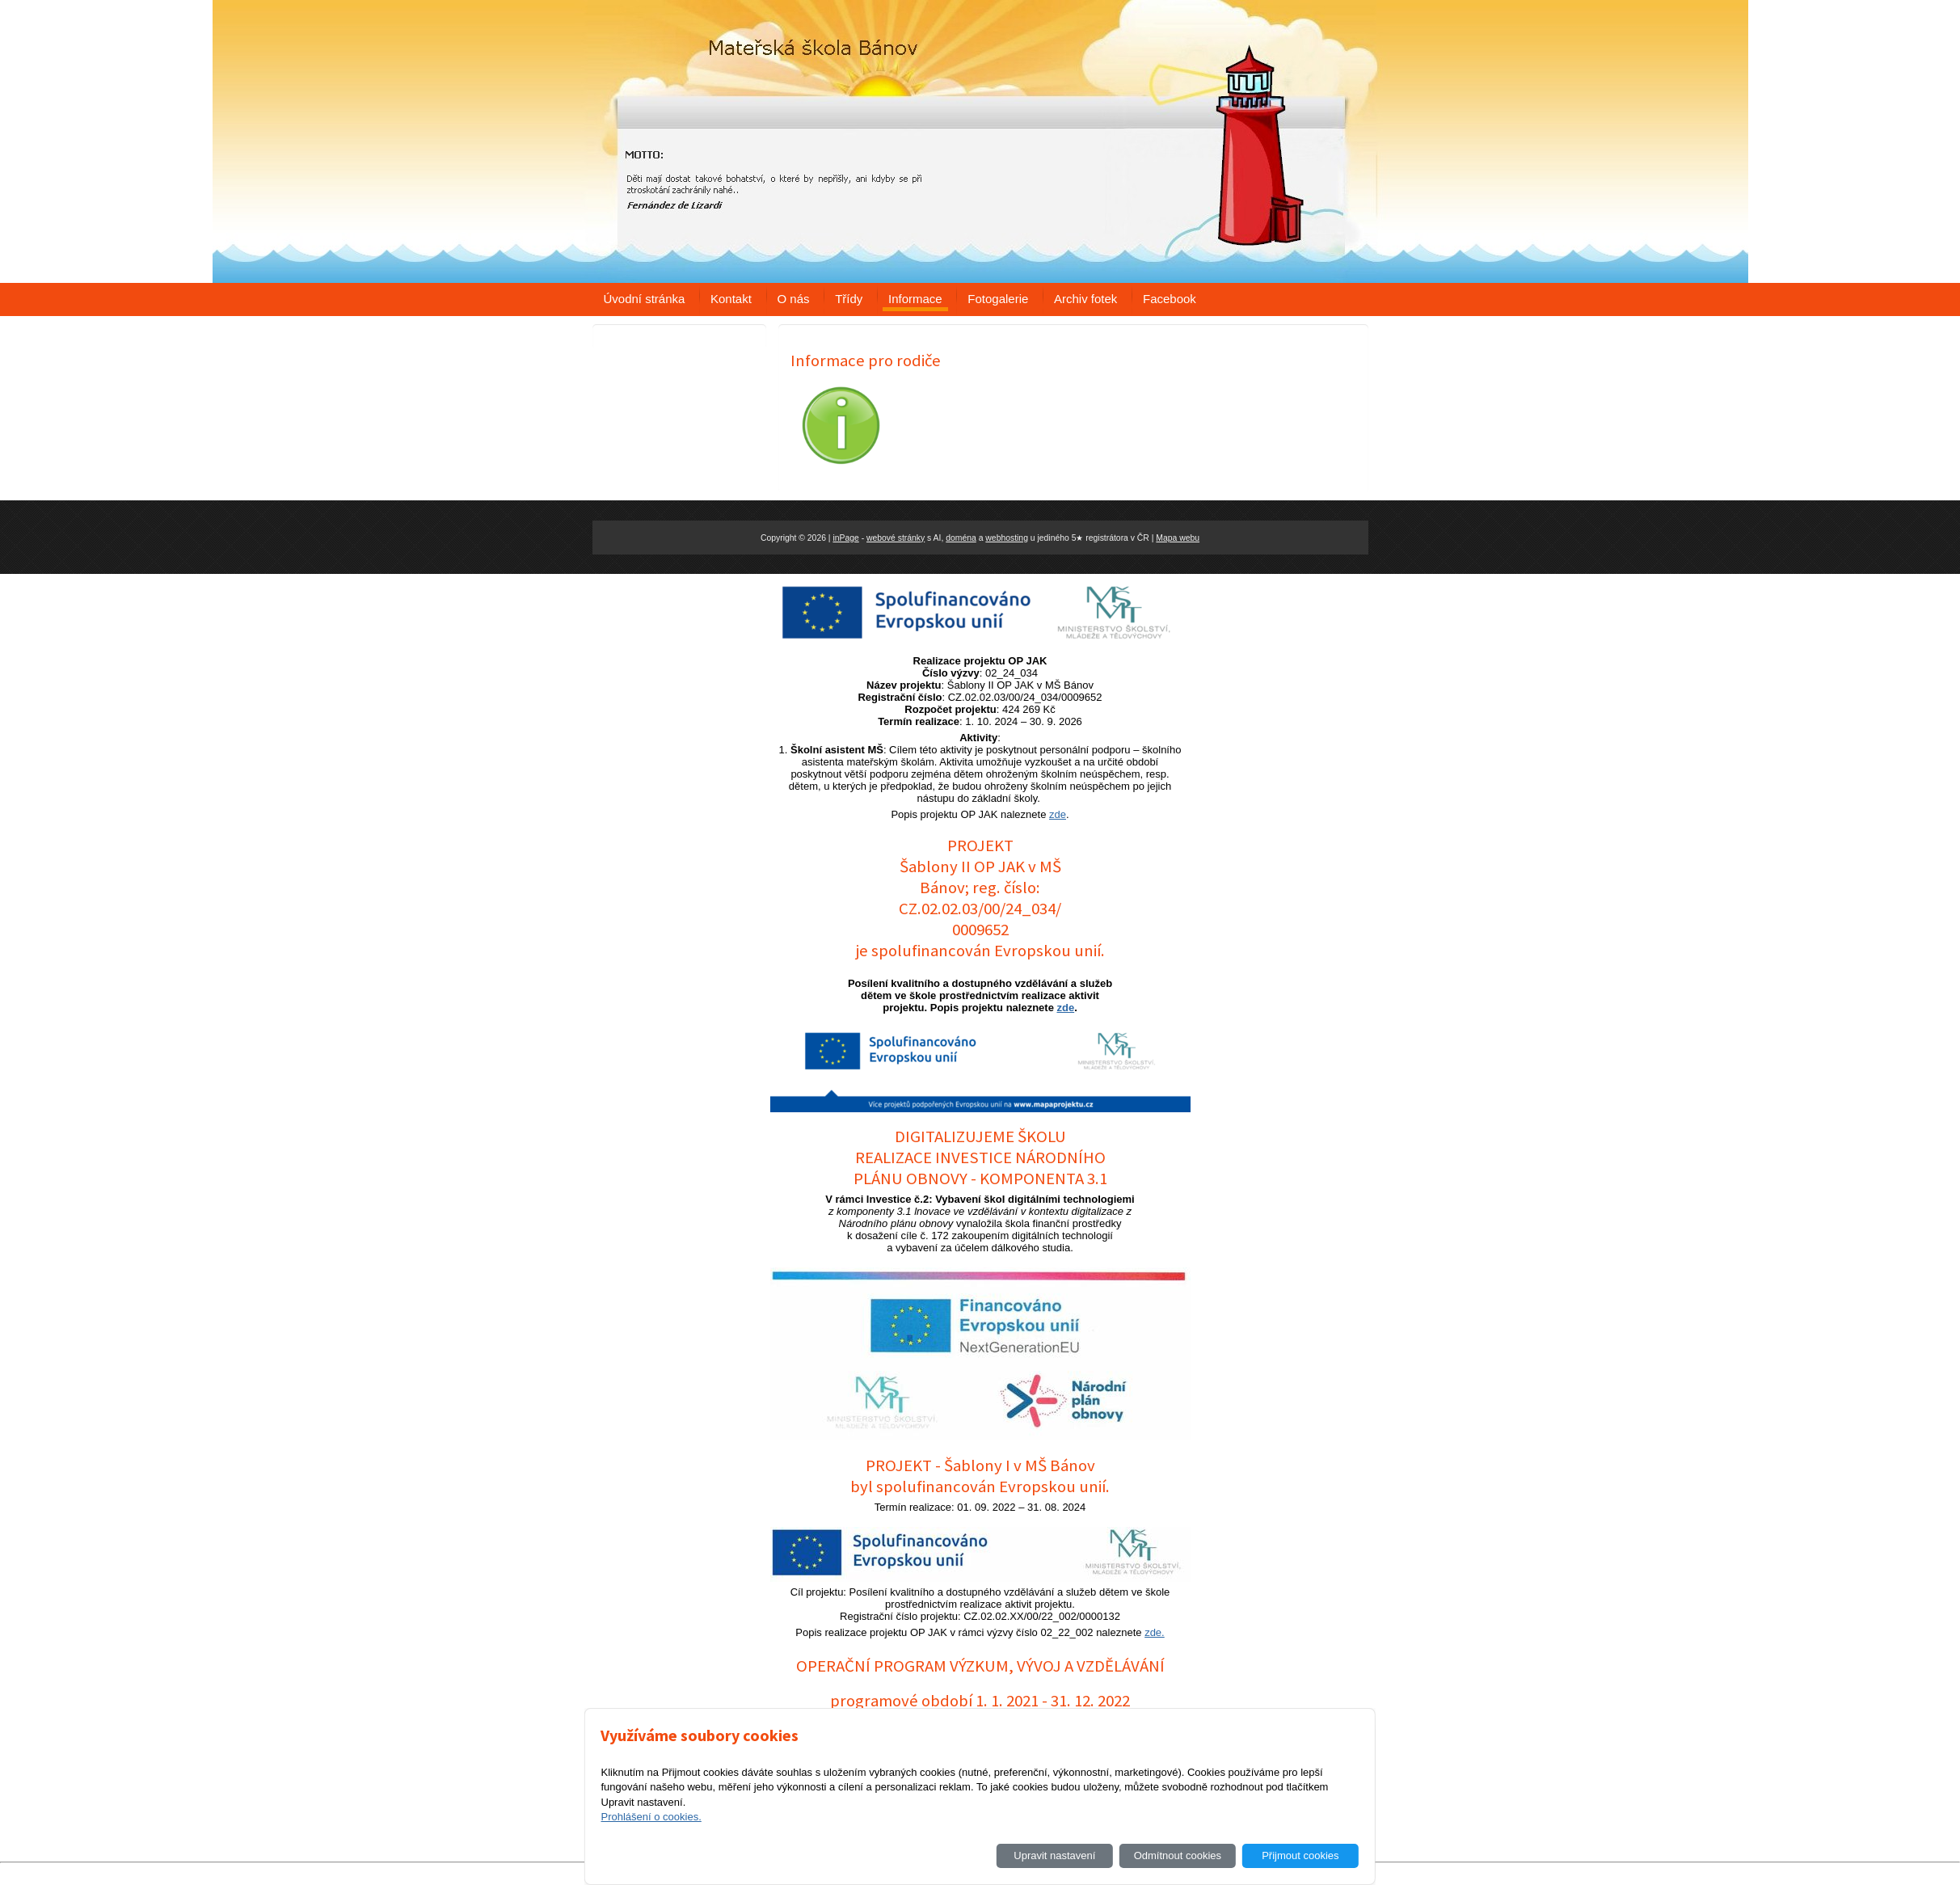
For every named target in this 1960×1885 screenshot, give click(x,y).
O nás (794, 299)
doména (961, 537)
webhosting (1006, 537)
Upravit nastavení (1054, 1855)
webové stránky (895, 537)
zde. (1154, 1632)
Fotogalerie (997, 299)
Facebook (1169, 299)
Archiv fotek (1085, 299)
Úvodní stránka (644, 299)
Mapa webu (1177, 537)
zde (1057, 814)
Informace (915, 299)
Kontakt (731, 299)
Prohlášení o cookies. (651, 1817)
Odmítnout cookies (1177, 1855)
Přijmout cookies (1300, 1855)
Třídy (848, 299)
